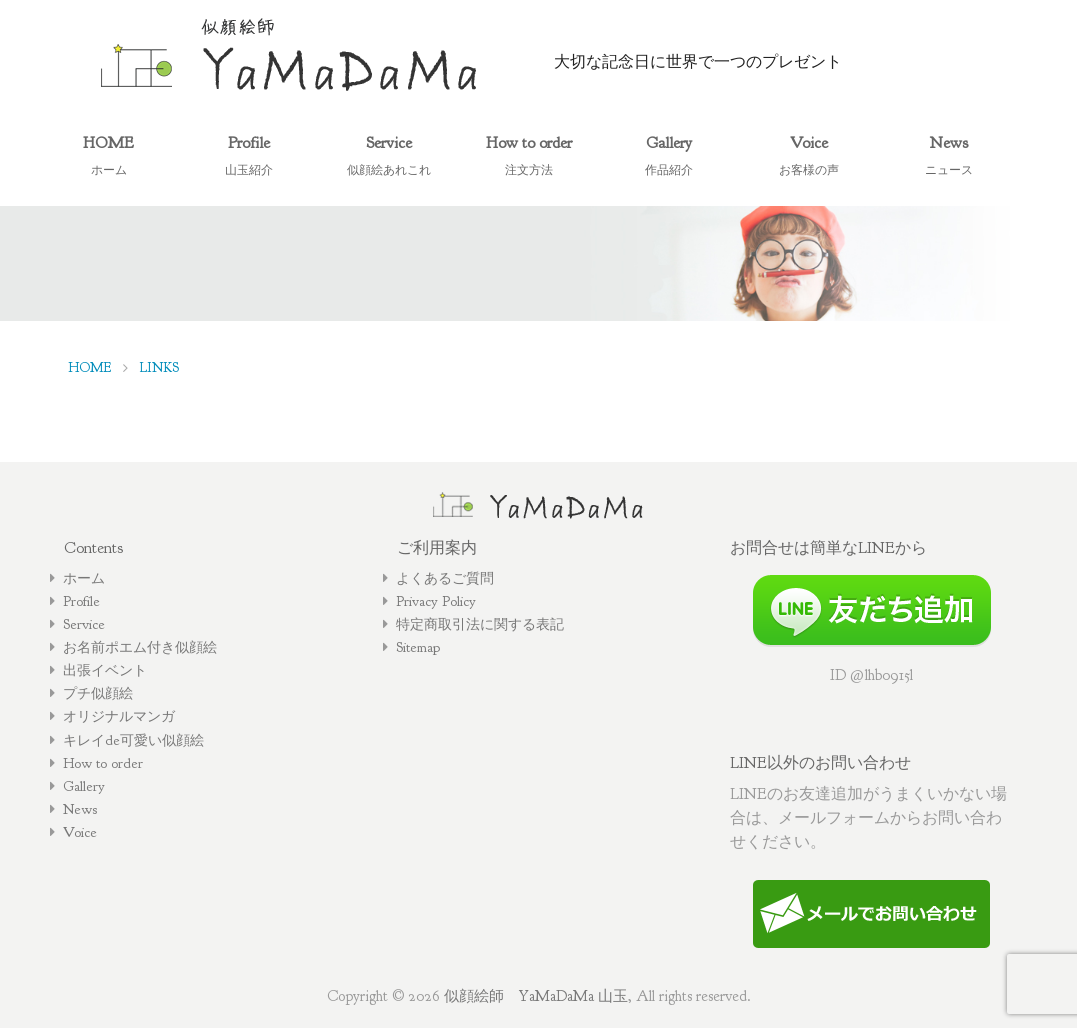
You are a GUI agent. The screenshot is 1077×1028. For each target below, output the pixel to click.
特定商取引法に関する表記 (480, 624)
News (80, 809)
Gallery (84, 786)
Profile (81, 601)
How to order (103, 763)
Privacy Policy (436, 601)
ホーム (84, 578)
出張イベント (105, 670)
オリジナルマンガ (119, 716)
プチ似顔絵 (98, 693)
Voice (80, 832)
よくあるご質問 (445, 578)
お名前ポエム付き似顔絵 (140, 647)
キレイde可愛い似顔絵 (133, 740)
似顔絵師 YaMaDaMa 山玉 (536, 996)
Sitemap (418, 647)
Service (84, 624)
